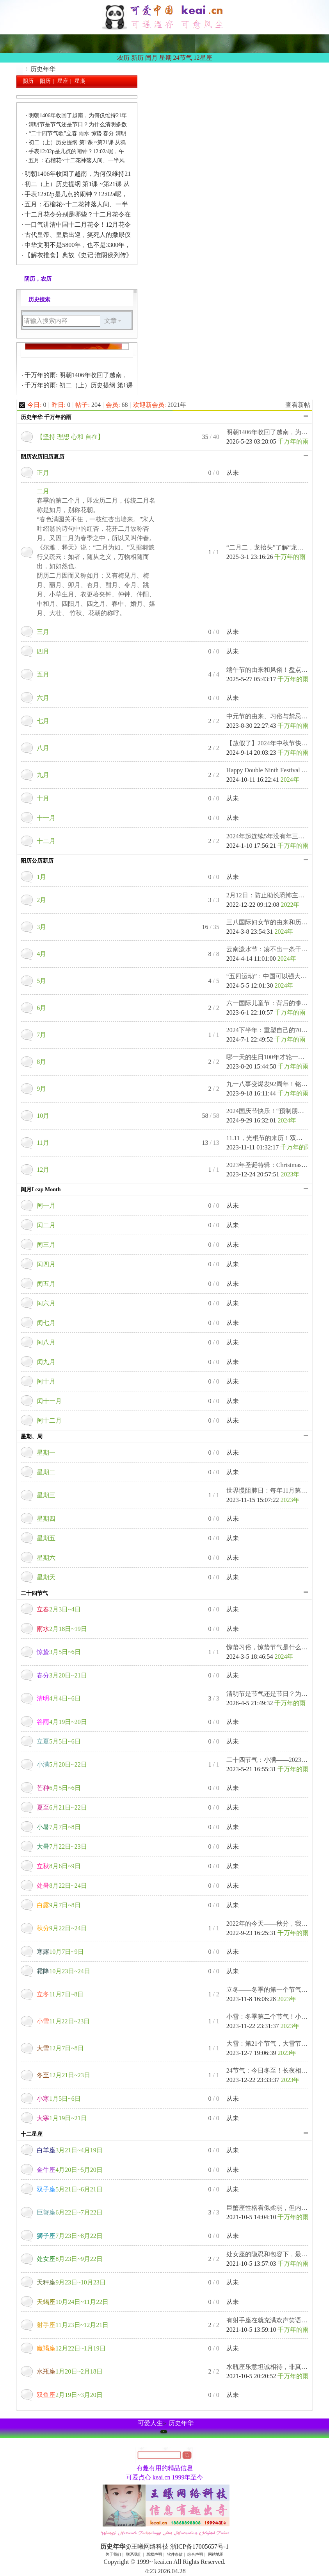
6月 (41, 1007)
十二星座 (32, 2134)
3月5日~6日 (59, 1652)
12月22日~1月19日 (71, 2348)
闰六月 (46, 1303)
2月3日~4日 (59, 1609)
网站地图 (216, 2554)
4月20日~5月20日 (70, 2169)
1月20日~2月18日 (70, 2371)
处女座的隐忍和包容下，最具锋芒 (273, 2254)
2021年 (176, 404)
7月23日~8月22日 (70, 2235)
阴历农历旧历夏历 (42, 457)
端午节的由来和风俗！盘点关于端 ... (276, 669)
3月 (41, 927)
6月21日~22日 (62, 1807)
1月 (41, 877)
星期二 (46, 1472)
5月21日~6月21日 (70, 2189)
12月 (43, 1169)
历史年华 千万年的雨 (46, 417)
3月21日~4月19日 (70, 2150)
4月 (41, 954)
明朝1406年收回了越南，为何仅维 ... (276, 432)
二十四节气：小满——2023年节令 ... (276, 1759)
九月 (43, 775)
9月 (41, 1088)
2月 (41, 900)
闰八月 (46, 1342)
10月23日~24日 (63, 1971)
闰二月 (46, 1225)
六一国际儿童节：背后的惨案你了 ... (276, 1003)
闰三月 (46, 1244)
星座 (62, 81)
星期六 (46, 1557)
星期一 (46, 1452)
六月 (43, 698)
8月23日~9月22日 (70, 2259)
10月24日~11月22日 (72, 2302)
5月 (41, 980)
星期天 (46, 1577)
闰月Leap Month (40, 1189)
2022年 (290, 904)
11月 (43, 1142)
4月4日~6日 (59, 1698)
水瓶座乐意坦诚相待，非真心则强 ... (276, 2366)
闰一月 (46, 1205)
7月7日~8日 (59, 1827)
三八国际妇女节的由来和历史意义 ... (276, 922)
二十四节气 (34, 1593)
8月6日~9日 (59, 1866)
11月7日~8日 (60, 1994)
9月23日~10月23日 (71, 2282)
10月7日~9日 (60, 1951)
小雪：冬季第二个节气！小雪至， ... (276, 2016)
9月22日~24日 (62, 1928)
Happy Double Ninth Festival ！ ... (270, 770)
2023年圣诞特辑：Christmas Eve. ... (273, 1165)
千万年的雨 (293, 441)
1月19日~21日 (62, 2118)
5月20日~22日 (62, 1764)
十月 (43, 798)
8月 (41, 1061)
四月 (43, 651)
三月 (43, 631)
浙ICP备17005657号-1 (199, 2546)
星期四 (46, 1518)
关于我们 (113, 2554)
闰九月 (46, 1362)
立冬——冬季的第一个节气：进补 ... (276, 1989)
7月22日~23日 (62, 1846)
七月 (43, 721)
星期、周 (32, 1436)
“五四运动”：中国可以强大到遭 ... (272, 976)
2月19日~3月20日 (70, 2395)
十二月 (46, 841)
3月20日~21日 (62, 1675)
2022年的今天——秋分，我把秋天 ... (276, 1923)
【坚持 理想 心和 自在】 (70, 436)
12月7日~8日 (60, 2048)
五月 (43, 674)
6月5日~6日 (59, 1788)
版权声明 (154, 2554)
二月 (43, 491)
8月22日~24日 (62, 1885)
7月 (41, 1034)
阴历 (28, 81)
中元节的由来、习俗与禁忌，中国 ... (276, 716)
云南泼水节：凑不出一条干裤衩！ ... (276, 949)
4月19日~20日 (62, 1722)
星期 (80, 81)
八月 (43, 748)
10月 (43, 1115)
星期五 (46, 1538)
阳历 (45, 81)
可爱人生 (150, 2423)
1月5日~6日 (59, 2098)
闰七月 (46, 1322)
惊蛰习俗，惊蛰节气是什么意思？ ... (276, 1647)
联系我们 (134, 2554)
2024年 (290, 779)
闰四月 (46, 1264)
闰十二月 (49, 1420)
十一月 (46, 818)
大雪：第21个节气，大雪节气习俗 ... (276, 2043)
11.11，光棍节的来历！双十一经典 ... (276, 1138)
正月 (43, 472)
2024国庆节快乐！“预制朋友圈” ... (272, 1111)
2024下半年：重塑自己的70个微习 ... (276, 1030)
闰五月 (46, 1283)
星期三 (46, 1495)
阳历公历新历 (37, 861)
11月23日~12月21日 (72, 2325)
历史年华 (19, 69)
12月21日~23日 (63, 2075)
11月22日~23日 (63, 2021)
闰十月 (46, 1381)
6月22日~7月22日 (70, 2212)
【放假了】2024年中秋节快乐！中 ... (276, 743)
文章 (110, 320)
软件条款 (175, 2554)
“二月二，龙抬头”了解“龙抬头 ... (271, 547)
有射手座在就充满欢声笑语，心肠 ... (276, 2320)
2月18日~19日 (62, 1628)
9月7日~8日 (59, 1905)
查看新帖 (297, 404)
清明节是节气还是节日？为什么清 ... (276, 1693)
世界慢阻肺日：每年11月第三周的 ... (276, 1490)
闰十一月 (49, 1401)
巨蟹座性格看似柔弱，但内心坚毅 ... (276, 2207)
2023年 (290, 1174)
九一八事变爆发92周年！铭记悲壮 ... (276, 1084)
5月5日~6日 (59, 1741)
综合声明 (195, 2554)
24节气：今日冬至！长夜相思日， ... (276, 2070)
